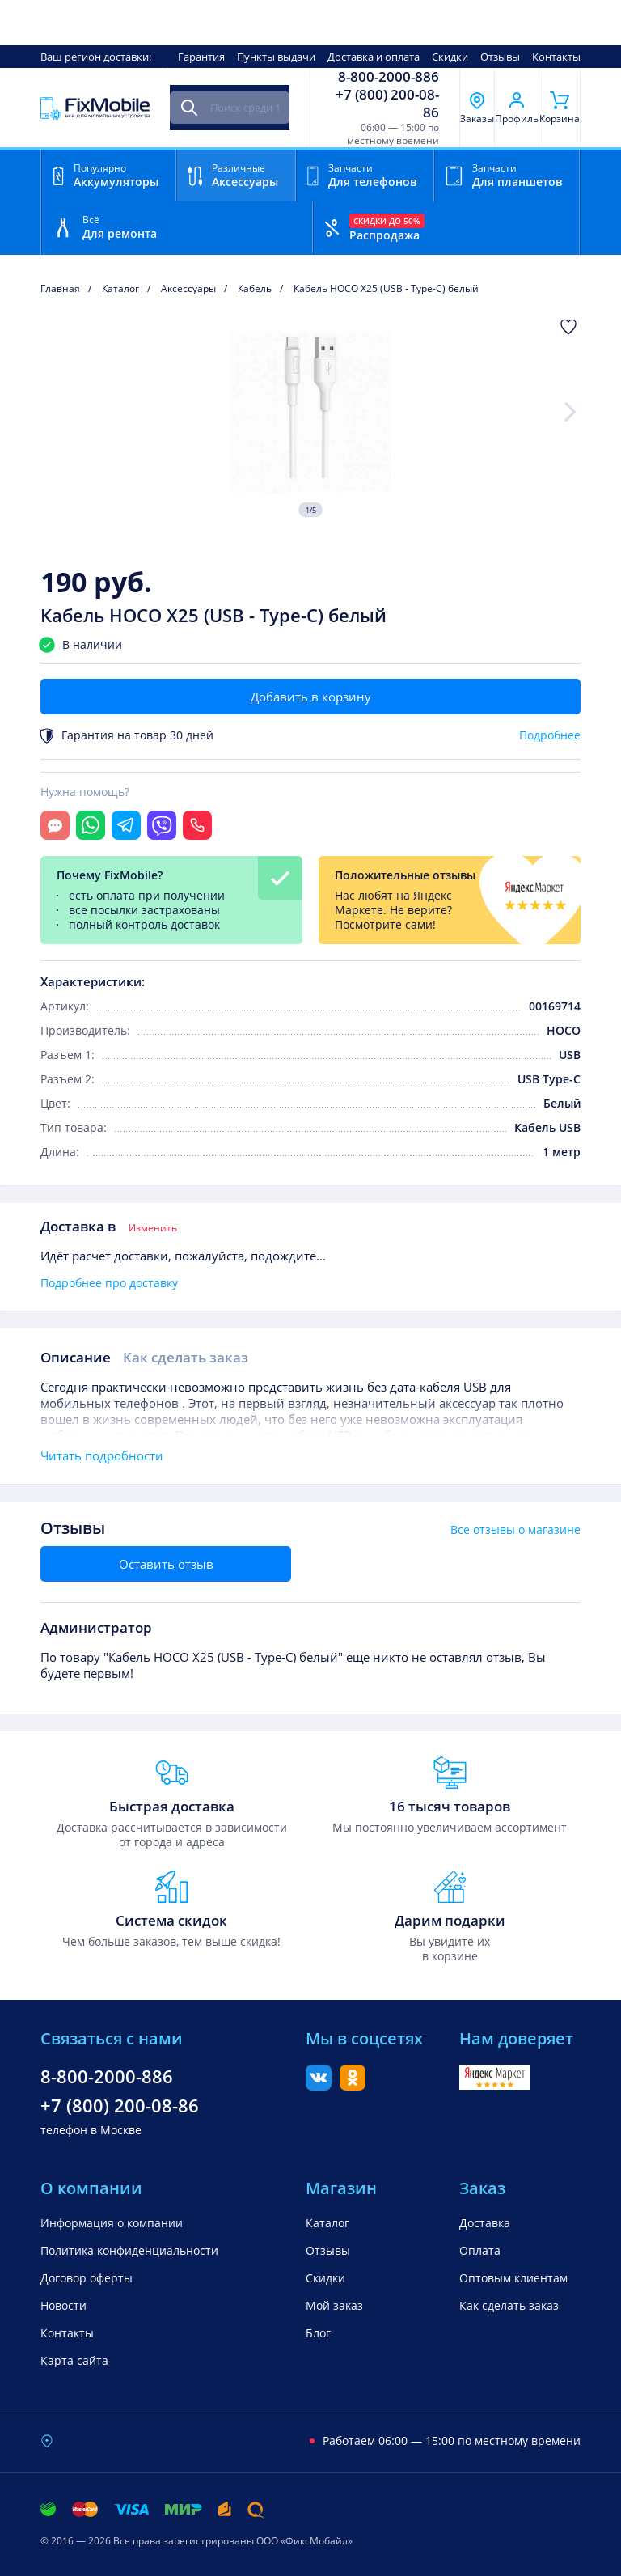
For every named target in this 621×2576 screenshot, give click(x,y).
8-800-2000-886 (388, 77)
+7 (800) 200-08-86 (387, 103)
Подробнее (550, 735)
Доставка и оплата (373, 56)
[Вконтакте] (319, 2086)
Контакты (556, 56)
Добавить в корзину (311, 696)
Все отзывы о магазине (515, 1530)
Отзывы (500, 56)
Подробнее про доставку (109, 1283)
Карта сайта (74, 2360)
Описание (75, 1357)
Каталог (327, 2223)
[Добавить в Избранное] (568, 327)
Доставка (484, 2223)
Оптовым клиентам (513, 2278)
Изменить (153, 1228)
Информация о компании (111, 2223)
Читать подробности (101, 1455)
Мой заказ (334, 2305)
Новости (63, 2305)
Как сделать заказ (185, 1357)
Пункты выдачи (276, 56)
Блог (318, 2333)
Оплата (480, 2250)
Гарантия (201, 56)
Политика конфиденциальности (129, 2250)
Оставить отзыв (166, 1564)
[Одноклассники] (352, 2086)
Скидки (450, 56)
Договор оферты (86, 2278)
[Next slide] (571, 412)
